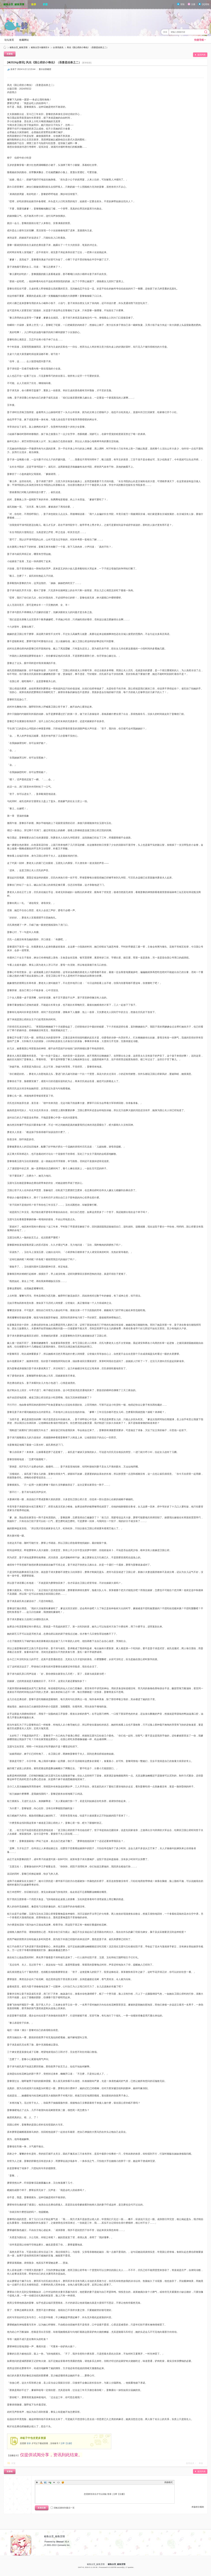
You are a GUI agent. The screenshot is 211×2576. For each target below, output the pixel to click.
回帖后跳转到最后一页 (63, 2508)
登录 (29, 2443)
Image (45, 2482)
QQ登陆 (205, 4)
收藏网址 (24, 39)
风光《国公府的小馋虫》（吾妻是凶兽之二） (87, 47)
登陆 (182, 4)
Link (50, 2482)
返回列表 (201, 54)
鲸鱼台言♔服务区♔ (40, 47)
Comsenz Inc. (63, 2545)
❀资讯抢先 (58, 47)
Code (58, 2482)
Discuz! (60, 2542)
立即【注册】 (67, 2443)
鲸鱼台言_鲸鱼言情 (13, 4)
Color (41, 2482)
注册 (193, 4)
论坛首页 (9, 39)
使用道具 (190, 2463)
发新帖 (10, 54)
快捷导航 (199, 39)
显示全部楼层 (45, 69)
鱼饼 (33, 4)
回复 (13, 2463)
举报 (201, 2463)
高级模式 (168, 2482)
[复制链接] (86, 62)
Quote (54, 2482)
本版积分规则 (197, 2507)
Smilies (63, 2482)
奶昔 (45, 4)
